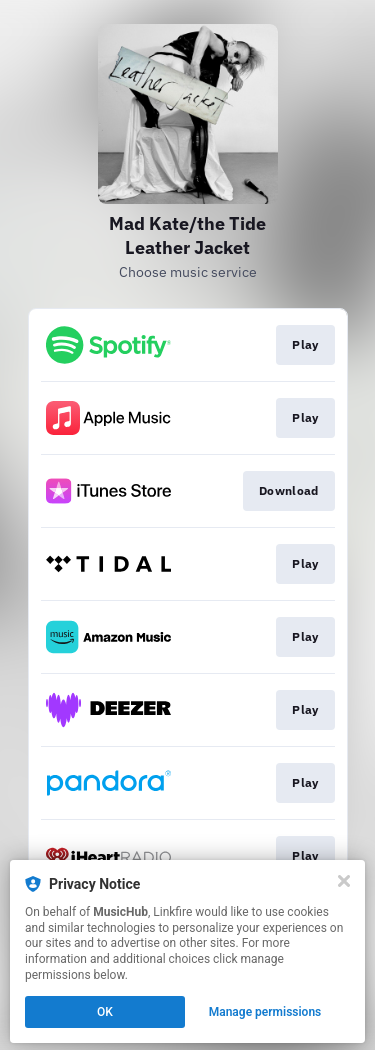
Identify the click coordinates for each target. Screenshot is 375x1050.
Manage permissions (265, 1012)
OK (105, 1012)
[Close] (344, 881)
